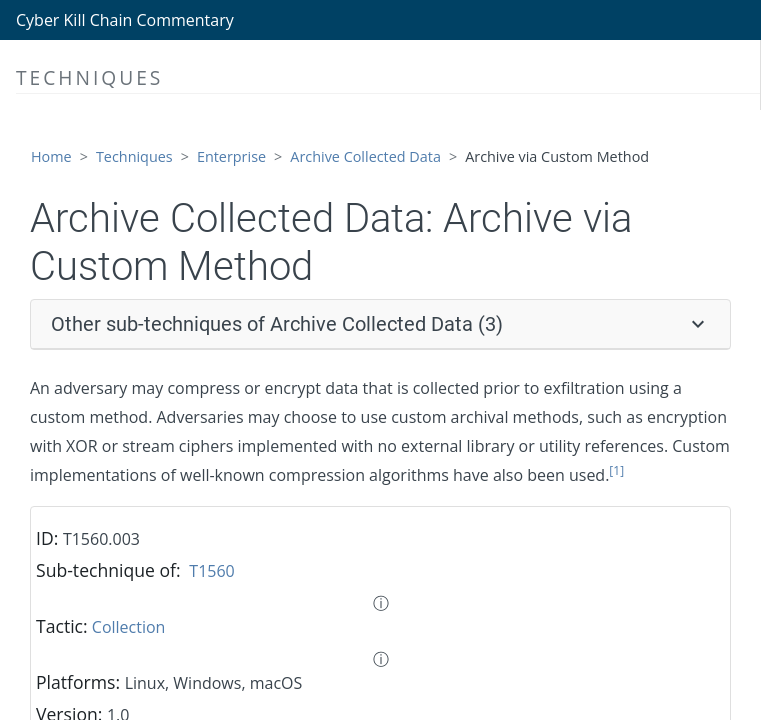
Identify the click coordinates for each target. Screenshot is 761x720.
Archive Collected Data (365, 156)
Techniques (134, 156)
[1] (616, 470)
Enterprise (231, 156)
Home (51, 156)
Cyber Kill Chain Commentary (125, 20)
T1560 (211, 571)
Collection (129, 627)
